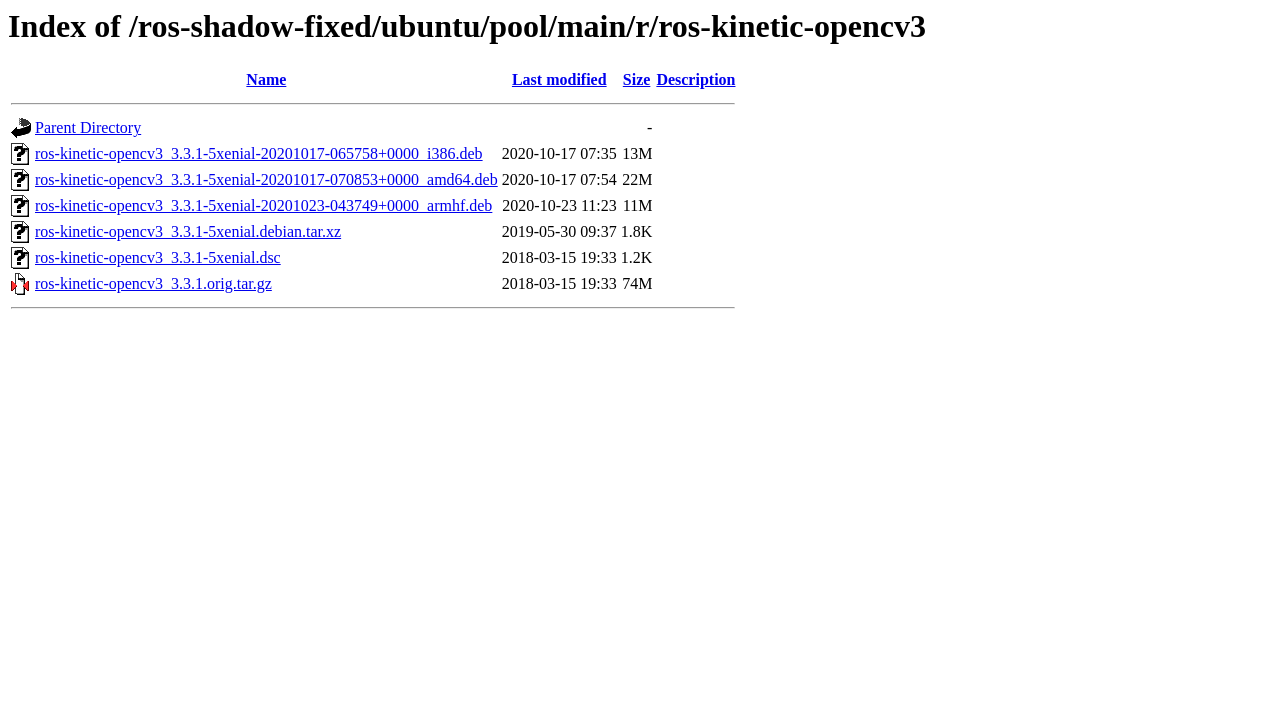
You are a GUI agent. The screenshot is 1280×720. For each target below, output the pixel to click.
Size (637, 79)
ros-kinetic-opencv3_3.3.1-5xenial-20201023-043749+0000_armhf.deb (263, 205)
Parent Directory (88, 127)
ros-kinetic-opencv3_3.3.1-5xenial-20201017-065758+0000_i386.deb (259, 153)
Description (695, 79)
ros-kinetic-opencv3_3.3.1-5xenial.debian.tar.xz (188, 231)
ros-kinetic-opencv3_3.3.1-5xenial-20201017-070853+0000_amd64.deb (266, 179)
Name (266, 79)
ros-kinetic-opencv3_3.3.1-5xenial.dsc (158, 257)
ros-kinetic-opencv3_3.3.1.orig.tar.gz (153, 283)
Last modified (559, 79)
